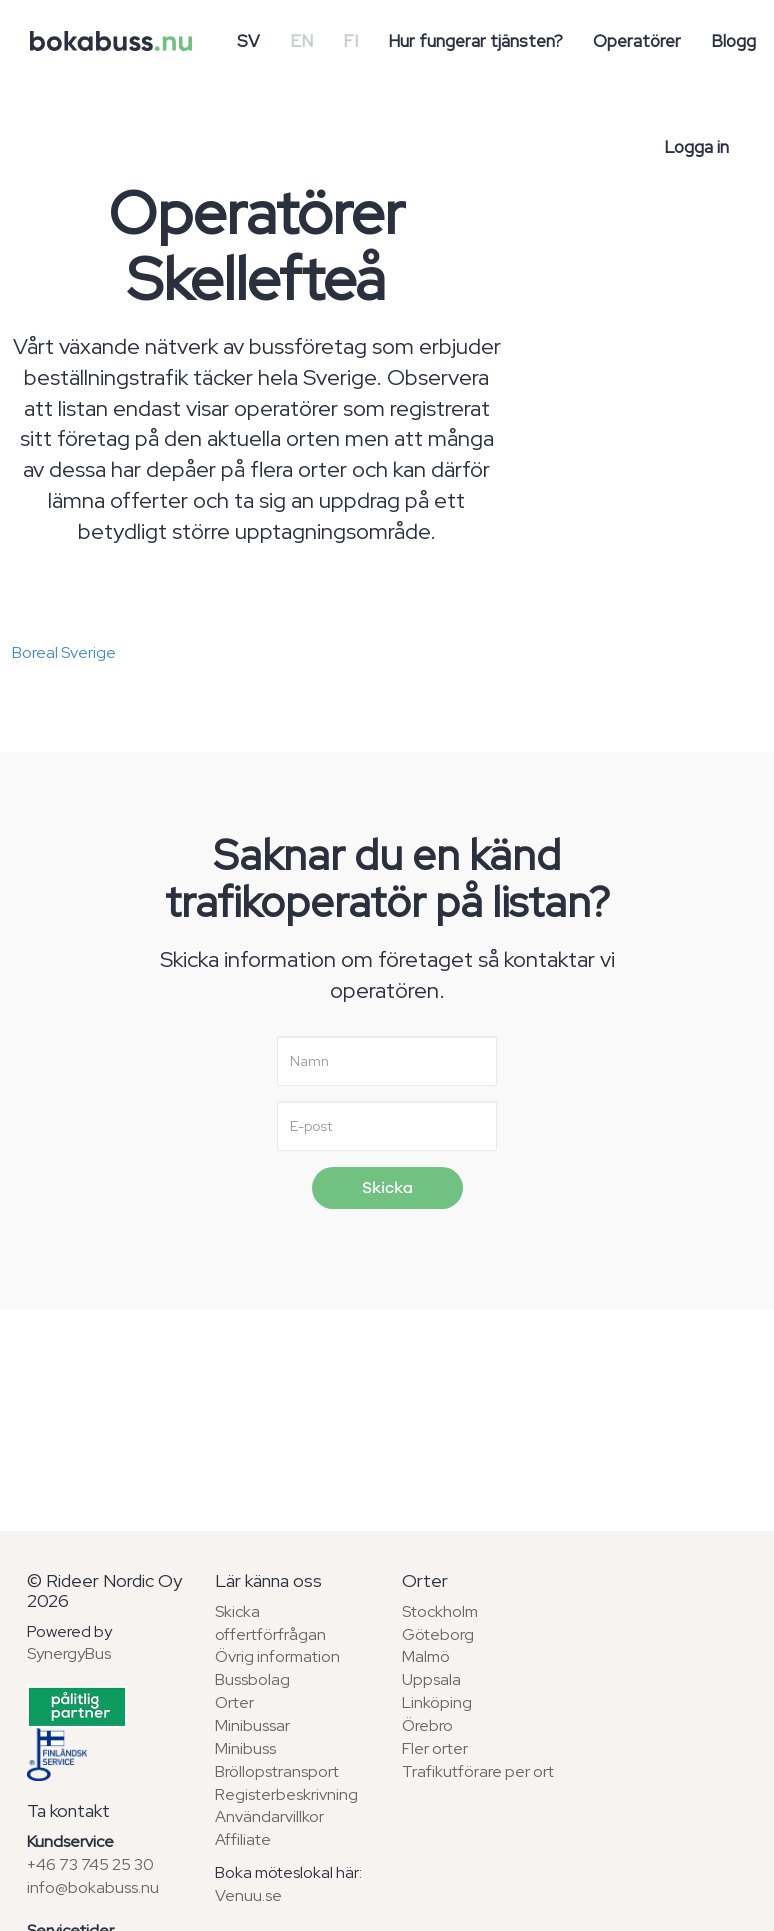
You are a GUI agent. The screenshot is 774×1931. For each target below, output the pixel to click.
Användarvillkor (269, 1816)
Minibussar (252, 1725)
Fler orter (435, 1748)
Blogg (733, 41)
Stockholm (440, 1611)
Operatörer (637, 41)
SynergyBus (69, 1653)
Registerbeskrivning (286, 1794)
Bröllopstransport (277, 1771)
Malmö (426, 1656)
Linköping (437, 1702)
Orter (234, 1702)
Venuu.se (248, 1895)
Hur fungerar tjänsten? (475, 41)
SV (248, 41)
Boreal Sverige (64, 652)
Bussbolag (252, 1679)
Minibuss (245, 1748)
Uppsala (431, 1679)
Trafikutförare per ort (478, 1771)
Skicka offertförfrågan (270, 1623)
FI (350, 41)
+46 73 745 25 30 (90, 1864)
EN (301, 41)
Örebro (427, 1725)
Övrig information (277, 1656)
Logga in (696, 147)
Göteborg (438, 1634)
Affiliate (243, 1839)
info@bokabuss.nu (93, 1887)
